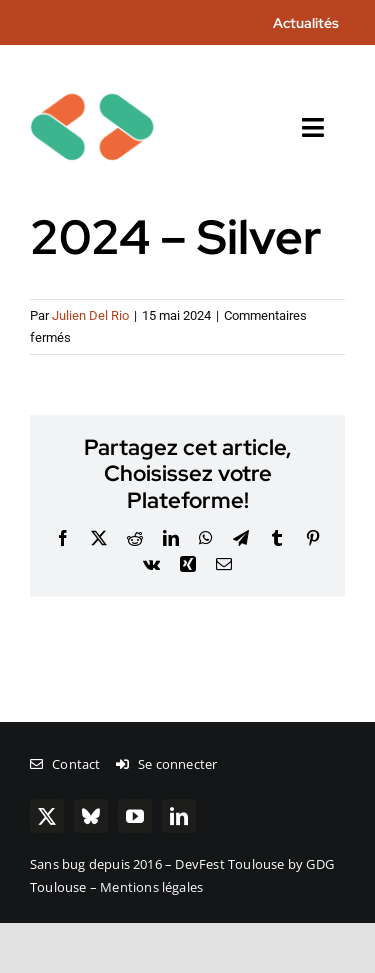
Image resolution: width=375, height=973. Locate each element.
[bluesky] (91, 816)
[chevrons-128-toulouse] (92, 72)
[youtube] (135, 816)
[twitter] (47, 816)
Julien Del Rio (90, 315)
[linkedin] (179, 816)
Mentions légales (151, 887)
